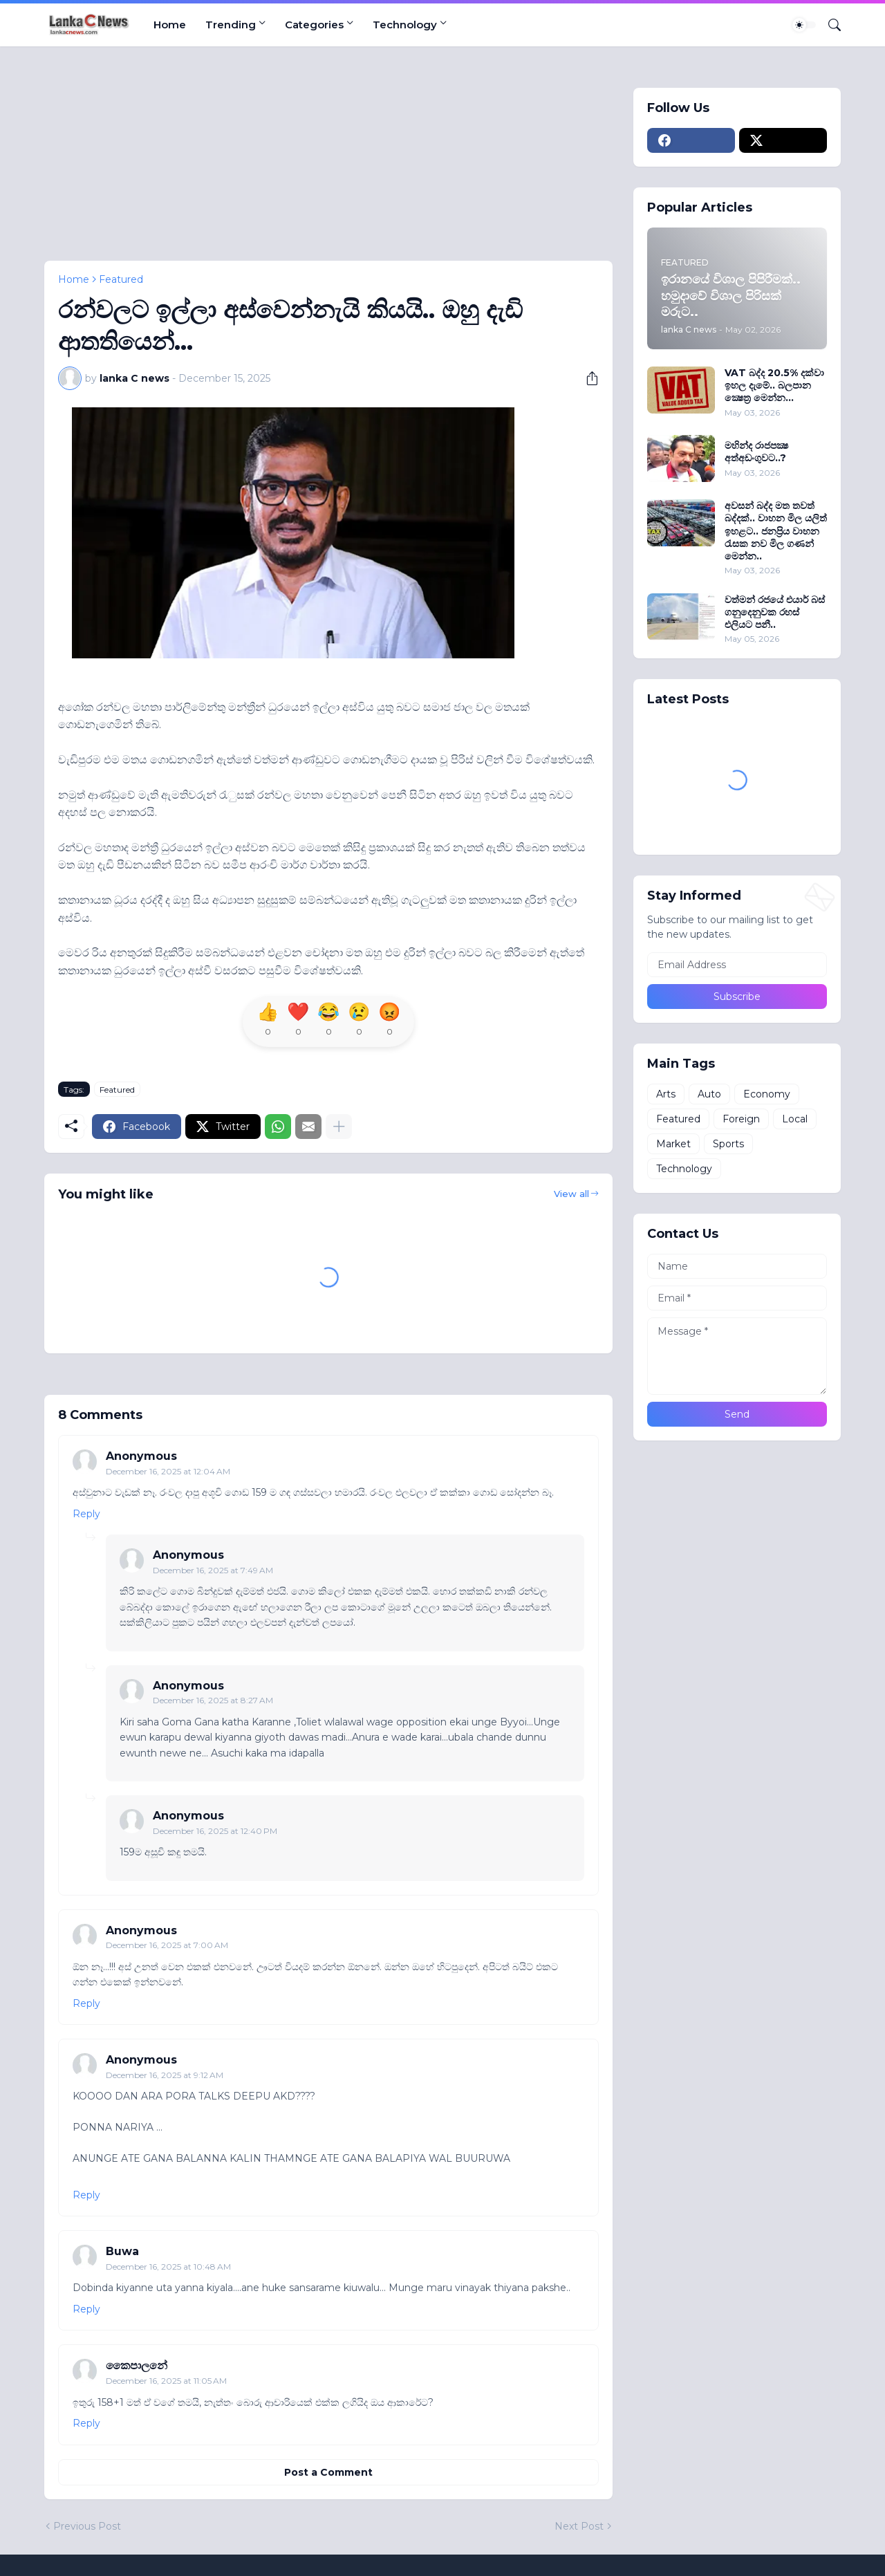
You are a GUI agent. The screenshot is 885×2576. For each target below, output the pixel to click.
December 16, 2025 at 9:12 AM (164, 2075)
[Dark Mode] (804, 25)
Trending (230, 24)
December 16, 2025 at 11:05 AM (166, 2380)
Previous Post (87, 2526)
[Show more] (339, 1126)
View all (571, 1193)
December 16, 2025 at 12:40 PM (215, 1831)
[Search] (829, 25)
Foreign (741, 1119)
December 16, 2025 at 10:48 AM (168, 2266)
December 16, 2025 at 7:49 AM (213, 1570)
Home (169, 24)
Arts (666, 1094)
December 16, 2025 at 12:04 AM (168, 1471)
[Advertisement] (328, 164)
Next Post (579, 2526)
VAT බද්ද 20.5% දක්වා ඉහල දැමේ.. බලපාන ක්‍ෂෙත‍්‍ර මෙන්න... (774, 385)
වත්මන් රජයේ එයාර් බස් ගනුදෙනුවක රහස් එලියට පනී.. (775, 612)
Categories (314, 24)
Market (673, 1144)
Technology (405, 24)
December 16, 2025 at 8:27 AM (213, 1700)
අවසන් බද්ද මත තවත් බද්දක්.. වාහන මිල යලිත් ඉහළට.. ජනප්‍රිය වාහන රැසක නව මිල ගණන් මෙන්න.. (776, 530)
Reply (86, 1514)
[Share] (587, 378)
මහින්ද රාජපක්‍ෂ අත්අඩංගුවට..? (756, 451)
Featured (121, 279)
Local (795, 1119)
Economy (766, 1094)
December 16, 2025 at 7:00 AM (167, 1945)
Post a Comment (328, 2472)
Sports (728, 1144)
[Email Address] (737, 964)
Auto (709, 1094)
